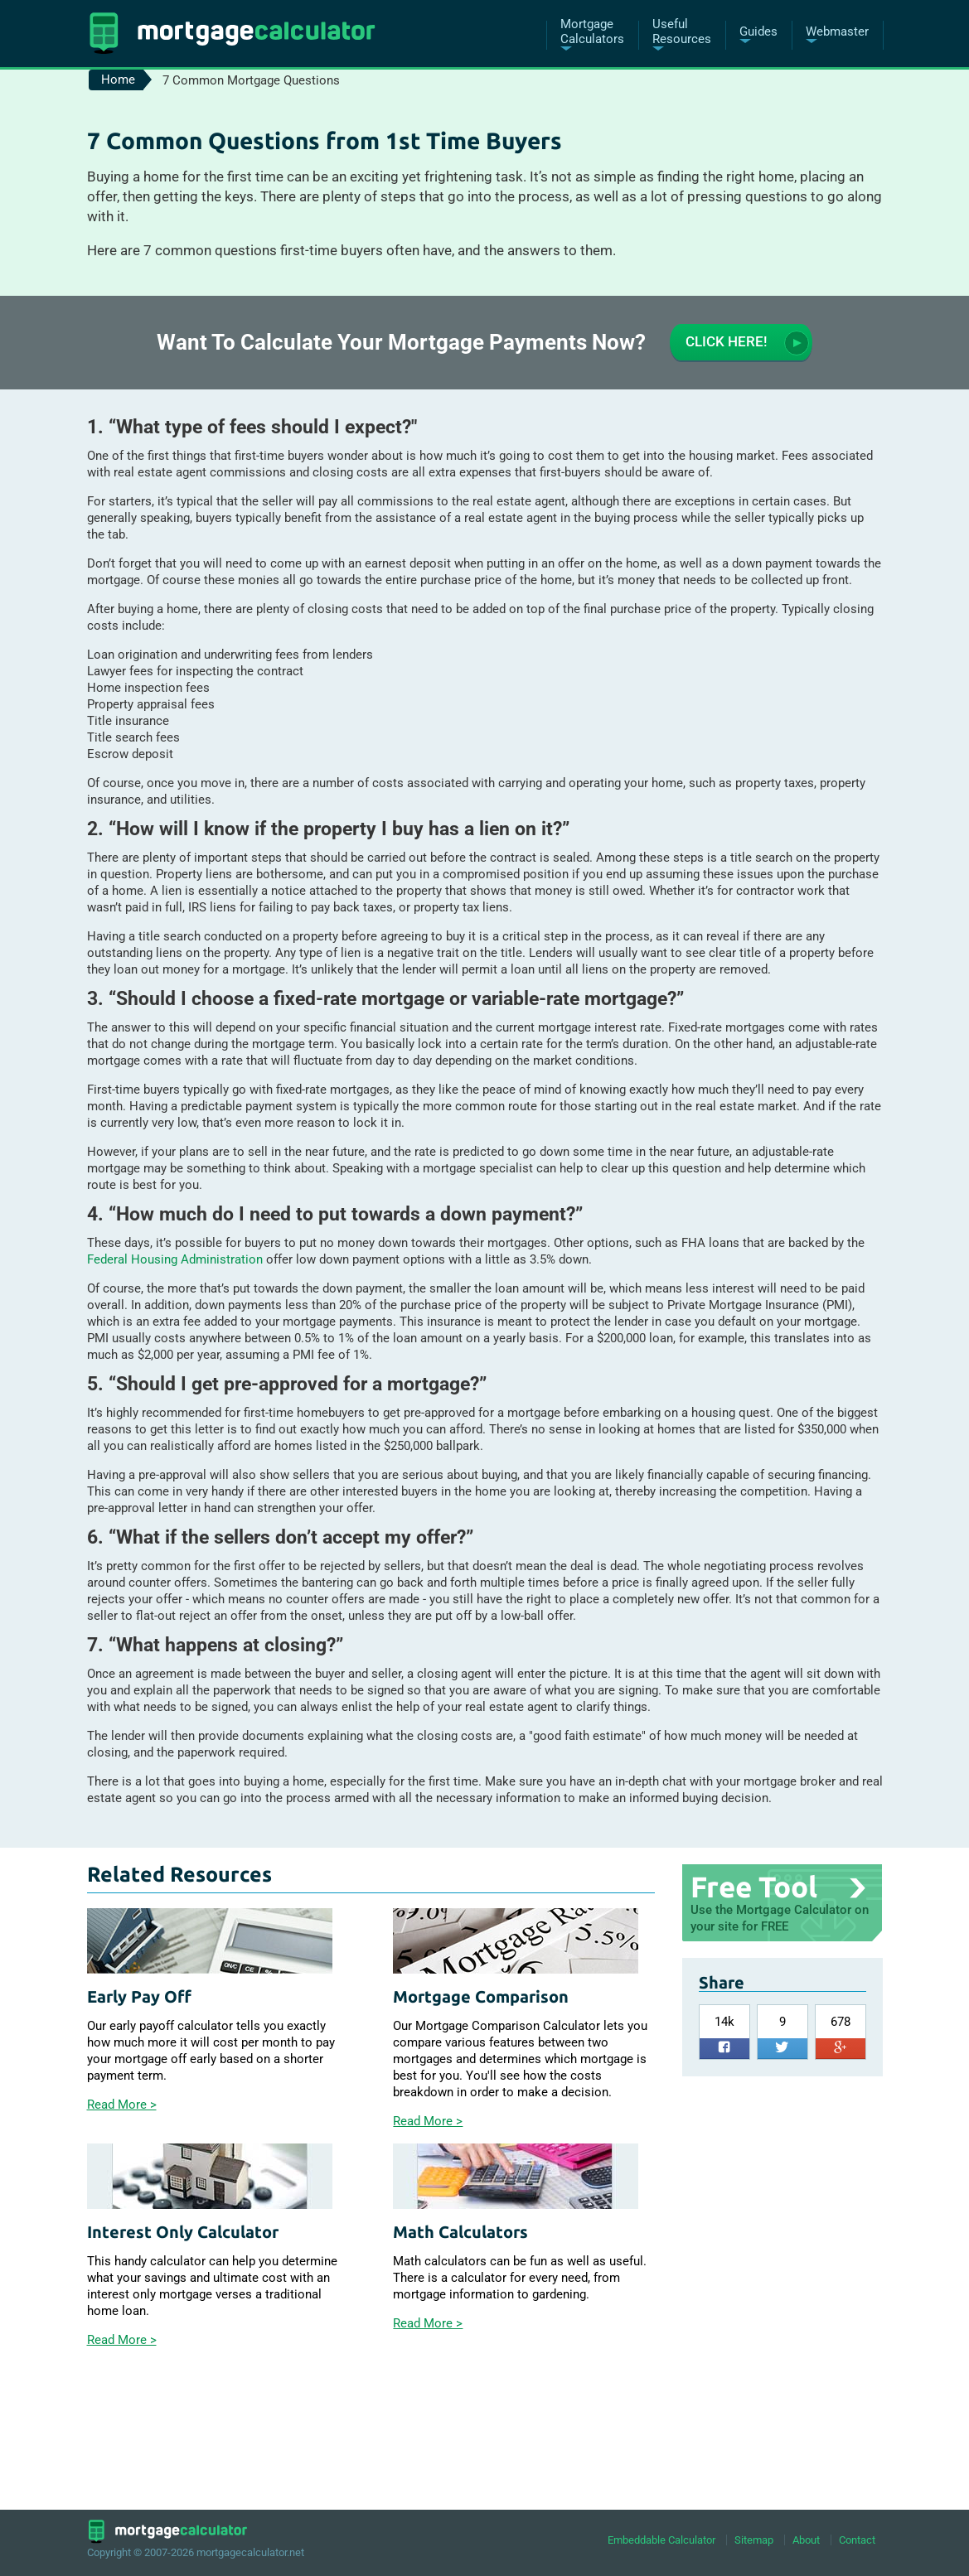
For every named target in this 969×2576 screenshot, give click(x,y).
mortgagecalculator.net (250, 2552)
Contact (857, 2540)
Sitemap (753, 2540)
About (806, 2540)
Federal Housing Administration (175, 1259)
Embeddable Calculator (661, 2540)
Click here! (747, 343)
